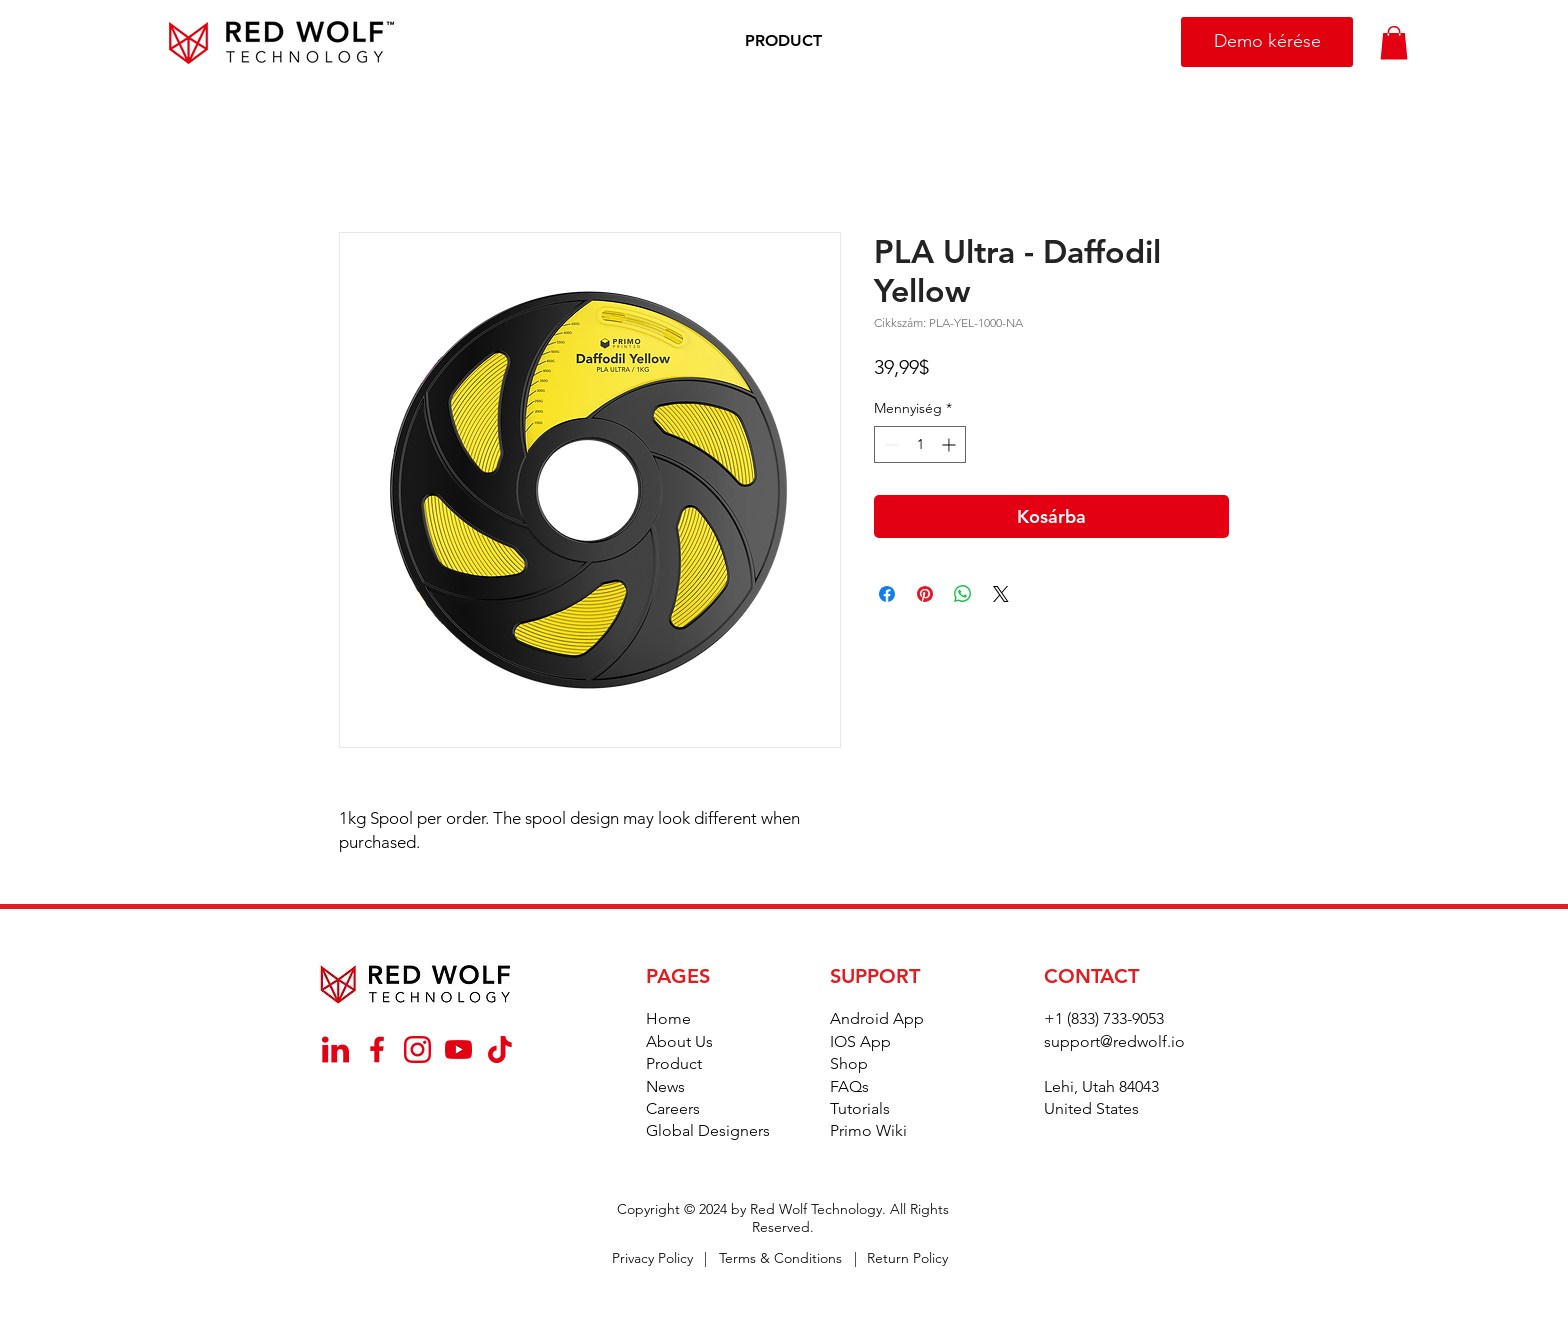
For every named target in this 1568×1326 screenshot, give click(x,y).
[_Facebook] (376, 1049)
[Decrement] (889, 444)
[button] (783, 41)
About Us (679, 1041)
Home (668, 1018)
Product (674, 1063)
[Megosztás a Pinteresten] (925, 594)
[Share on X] (1001, 594)
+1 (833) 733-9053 (1104, 1018)
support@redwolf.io (1114, 1041)
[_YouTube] (458, 1049)
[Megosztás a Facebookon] (887, 594)
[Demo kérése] (1267, 42)
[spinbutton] (920, 444)
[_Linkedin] (335, 1049)
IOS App (860, 1041)
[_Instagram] (417, 1049)
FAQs (849, 1086)
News (665, 1086)
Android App (877, 1018)
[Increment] (950, 444)
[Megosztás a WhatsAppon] (963, 594)
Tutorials (860, 1108)
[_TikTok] (499, 1049)
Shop (849, 1063)
